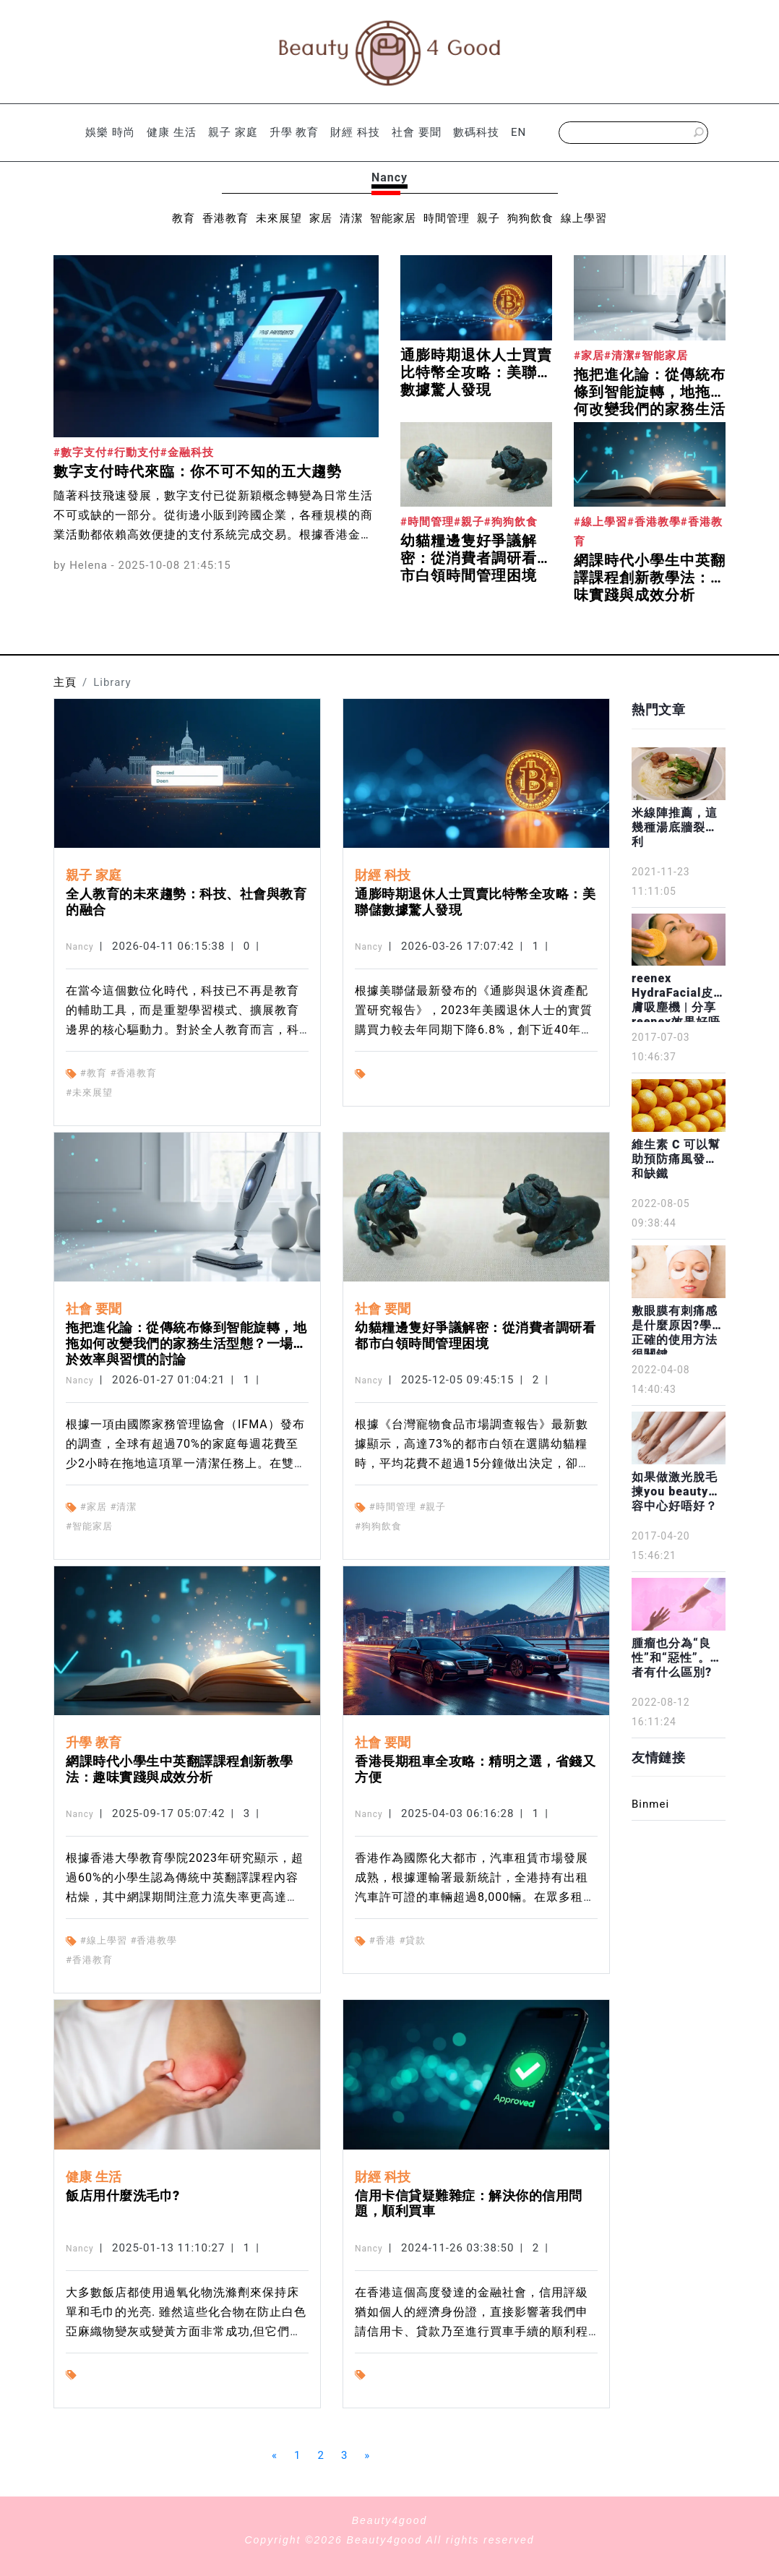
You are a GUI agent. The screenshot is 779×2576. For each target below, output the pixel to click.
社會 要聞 (417, 132)
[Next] (367, 2455)
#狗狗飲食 (378, 1526)
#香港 (382, 1940)
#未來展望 (89, 1092)
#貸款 (412, 1940)
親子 (488, 218)
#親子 (432, 1506)
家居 (320, 218)
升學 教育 (294, 132)
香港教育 (225, 218)
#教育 (93, 1073)
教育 (183, 218)
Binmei (650, 1804)
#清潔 (123, 1506)
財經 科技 (355, 132)
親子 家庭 (233, 132)
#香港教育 (133, 1073)
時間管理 (446, 218)
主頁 (65, 682)
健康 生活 (172, 132)
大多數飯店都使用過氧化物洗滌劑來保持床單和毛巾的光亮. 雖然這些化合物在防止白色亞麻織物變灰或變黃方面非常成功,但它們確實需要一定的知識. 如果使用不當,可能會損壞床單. (186, 2331)
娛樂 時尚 (110, 132)
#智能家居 (89, 1526)
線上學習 (584, 218)
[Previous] (274, 2455)
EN (518, 132)
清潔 (351, 218)
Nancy (80, 947)
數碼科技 (476, 132)
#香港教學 (153, 1940)
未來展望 (279, 218)
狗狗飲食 (530, 218)
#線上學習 (103, 1940)
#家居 (93, 1506)
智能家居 (393, 218)
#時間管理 (392, 1506)
